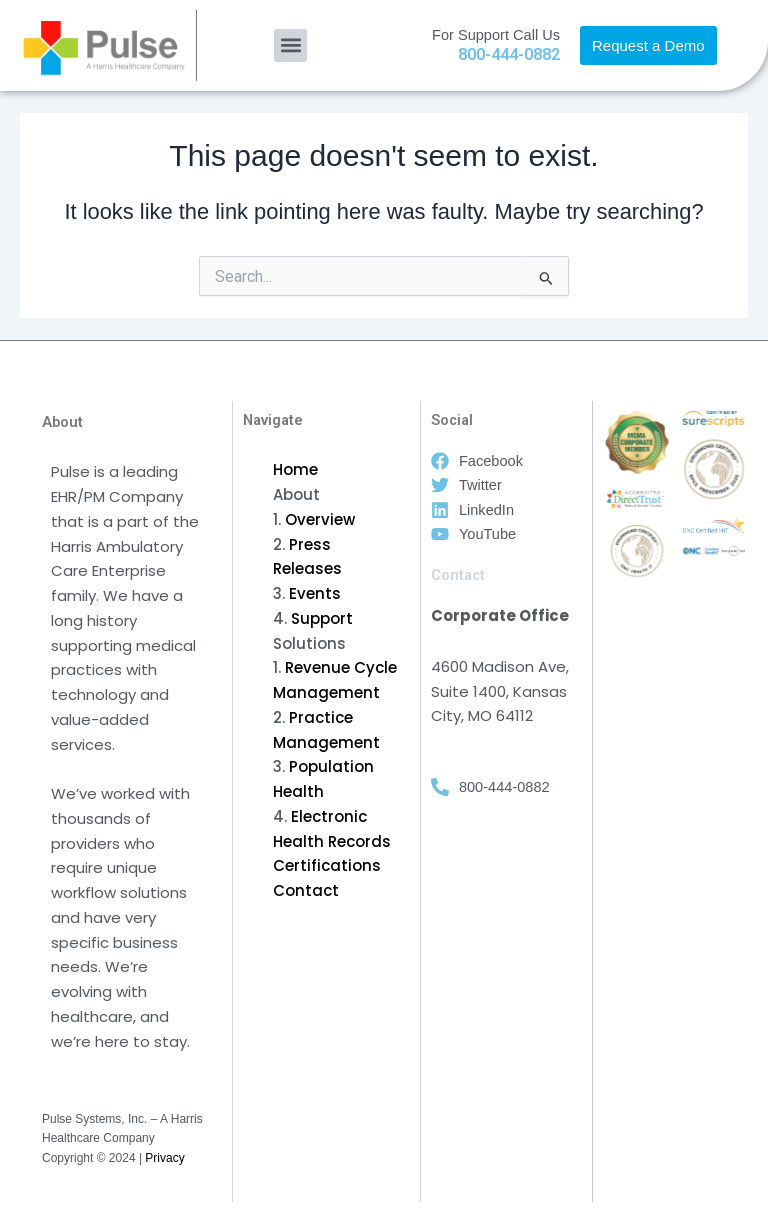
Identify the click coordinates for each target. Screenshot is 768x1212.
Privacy (164, 1158)
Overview (320, 519)
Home (295, 469)
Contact (306, 890)
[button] (290, 45)
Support (322, 618)
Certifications (327, 865)
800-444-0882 (509, 54)
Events (315, 593)
